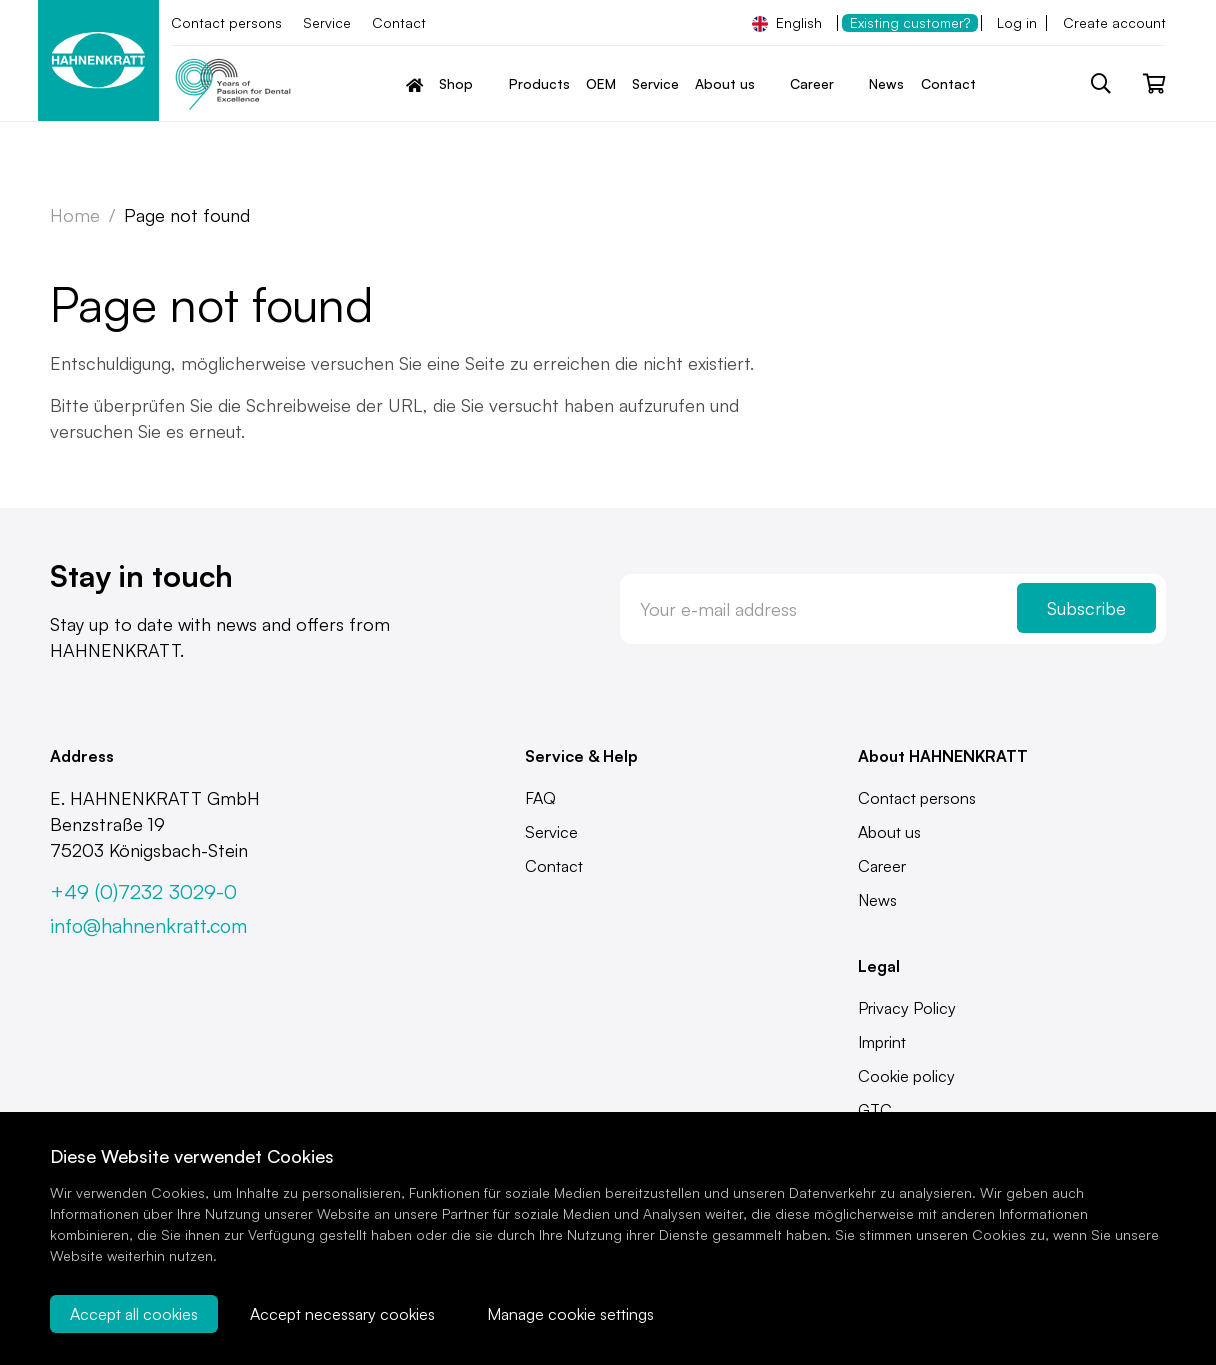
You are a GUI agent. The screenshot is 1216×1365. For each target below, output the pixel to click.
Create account (1114, 22)
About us (889, 832)
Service (327, 22)
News (886, 83)
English (787, 23)
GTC (875, 1110)
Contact (399, 22)
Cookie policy (906, 1076)
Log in (1017, 22)
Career (882, 866)
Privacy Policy (907, 1008)
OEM (601, 83)
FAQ (540, 798)
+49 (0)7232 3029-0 (143, 891)
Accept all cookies (134, 1314)
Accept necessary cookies (342, 1314)
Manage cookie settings (570, 1314)
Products (539, 83)
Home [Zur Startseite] (75, 215)
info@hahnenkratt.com (148, 925)
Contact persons (226, 22)
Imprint (882, 1042)
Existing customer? (910, 22)
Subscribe (1086, 608)
